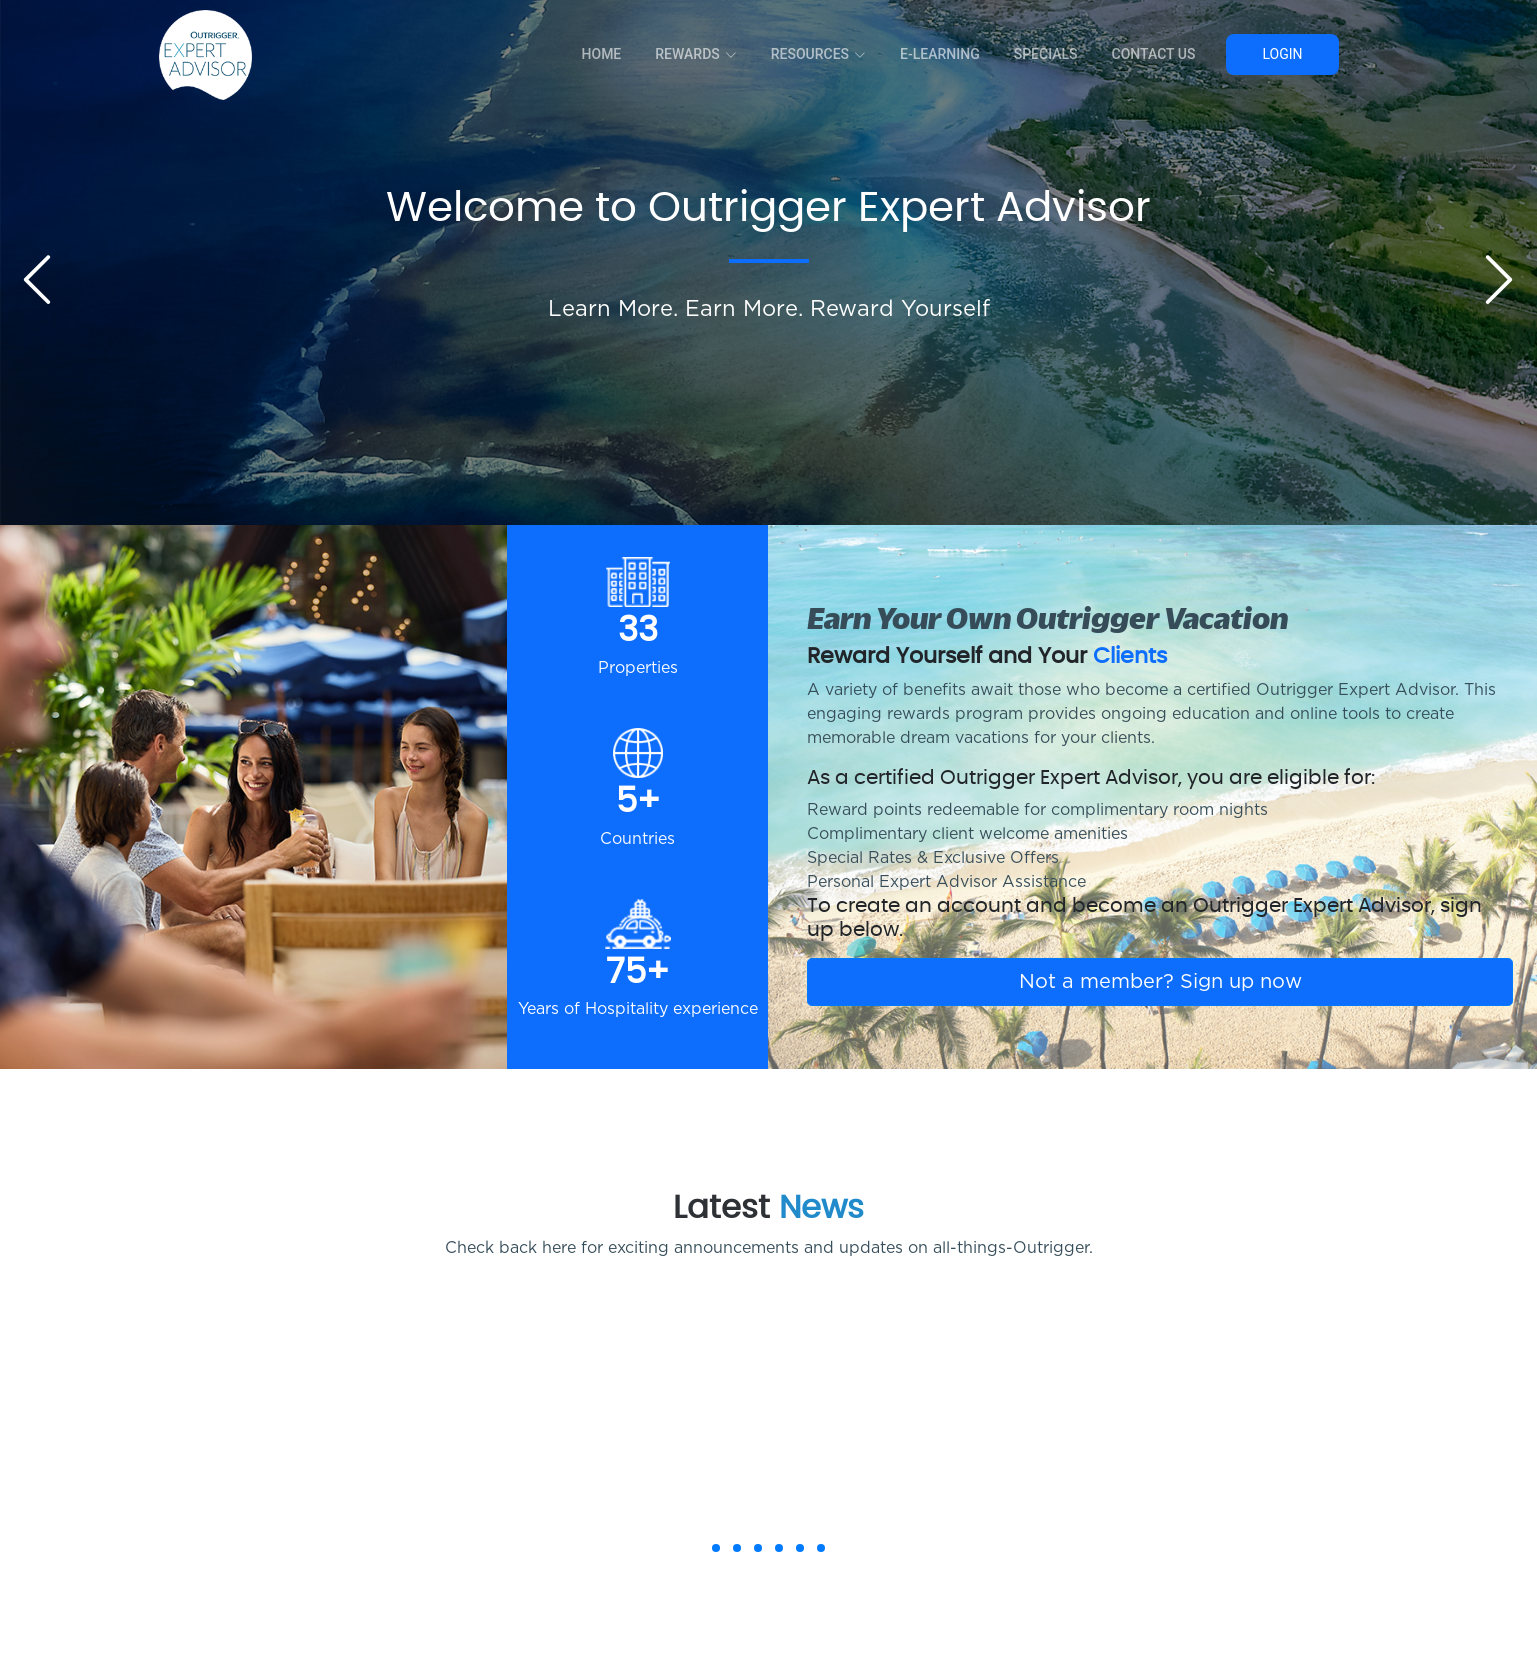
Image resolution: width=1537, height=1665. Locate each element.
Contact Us (1154, 54)
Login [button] (1282, 54)
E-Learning (940, 54)
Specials (1046, 54)
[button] (716, 1548)
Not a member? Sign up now (1160, 982)
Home (602, 54)
